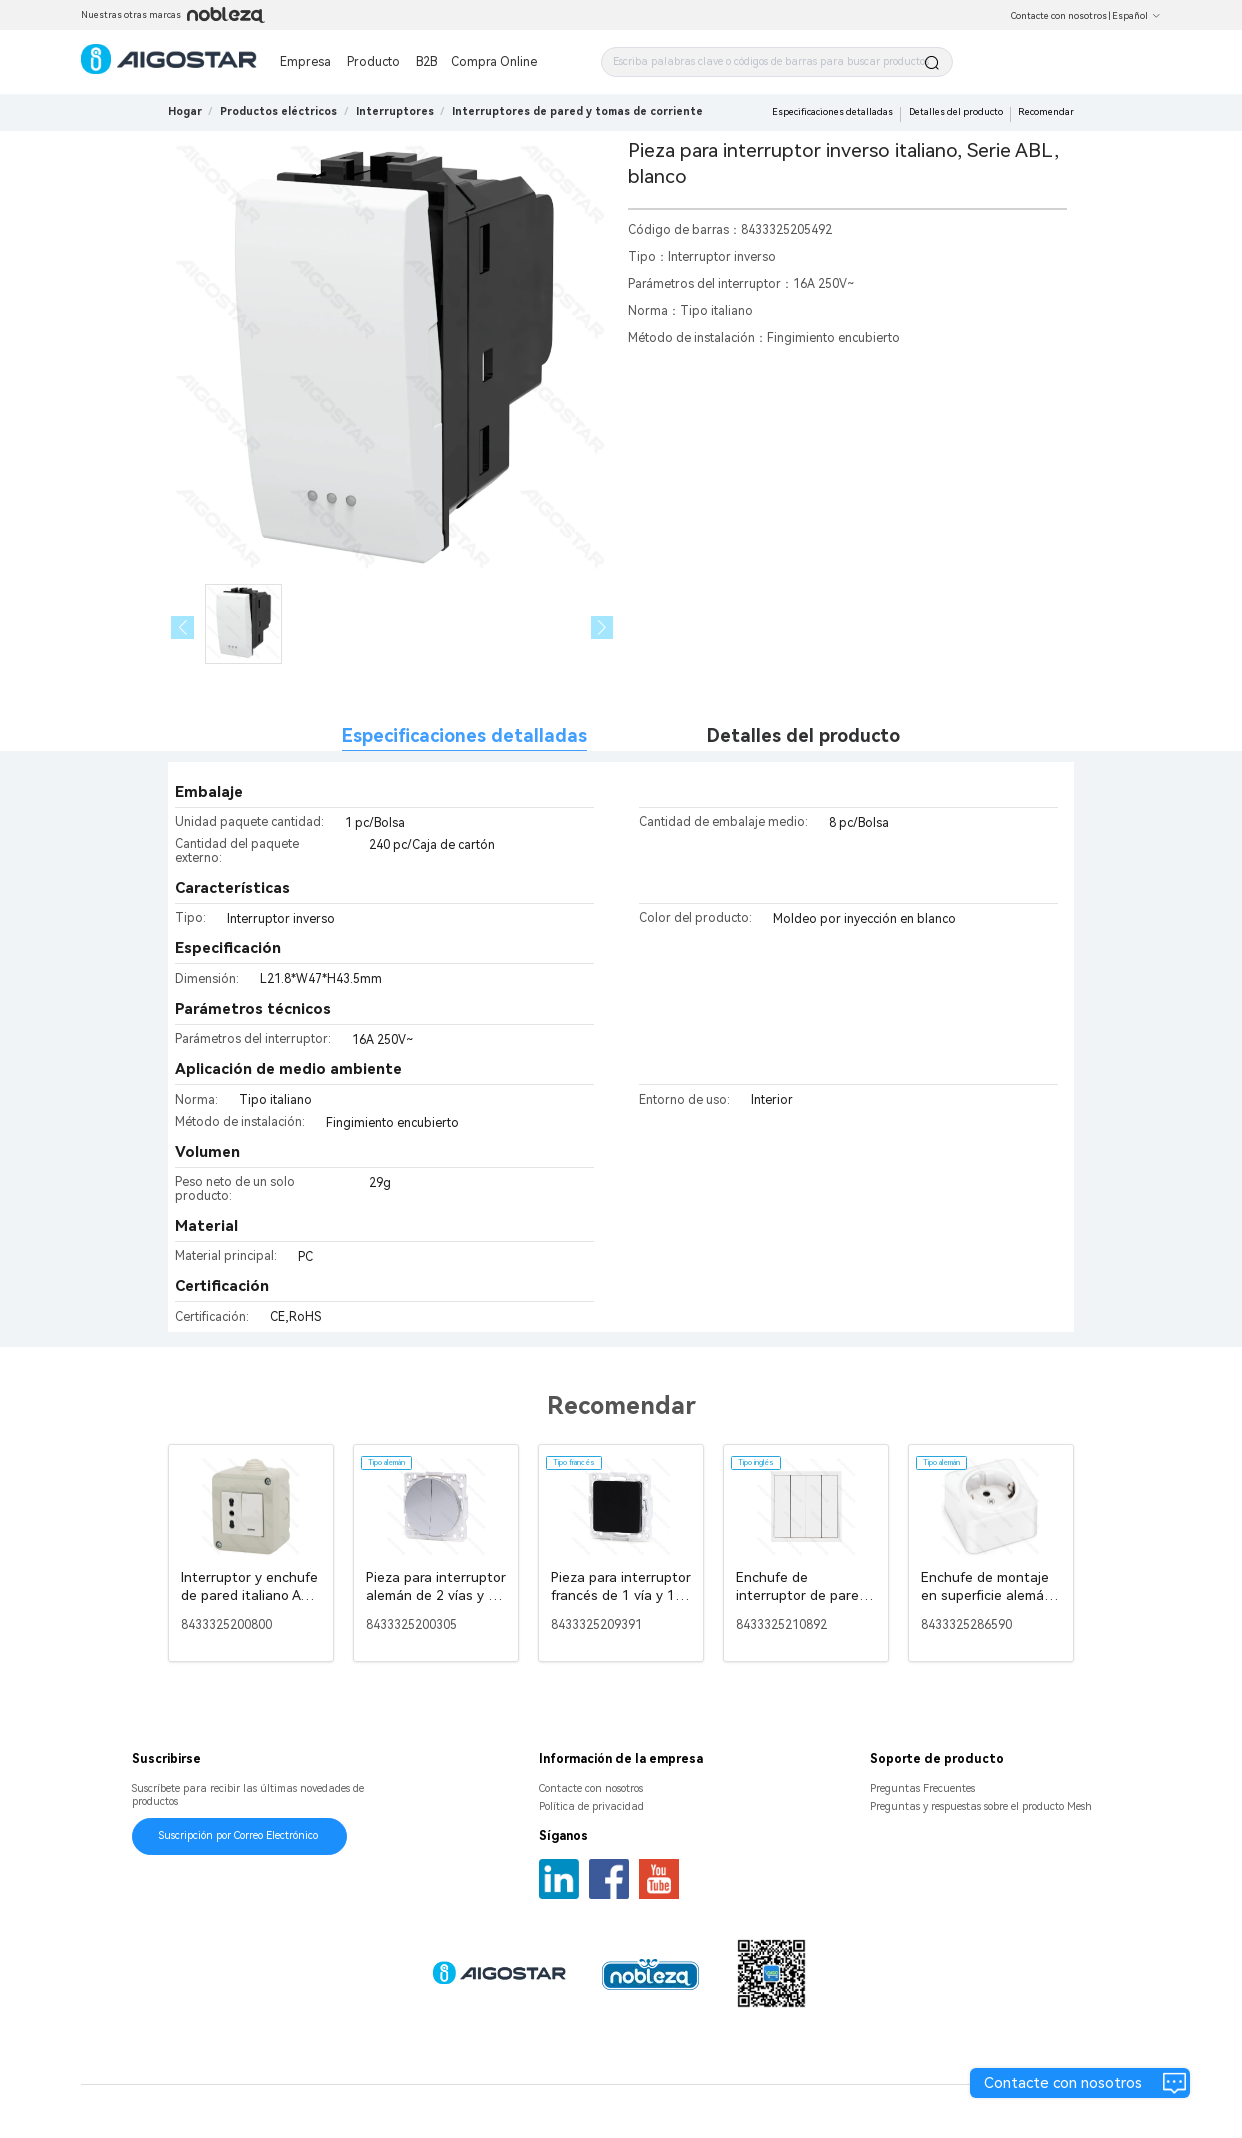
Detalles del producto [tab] (803, 735)
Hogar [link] (185, 111)
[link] (278, 111)
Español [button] (1136, 16)
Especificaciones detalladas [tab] (464, 735)
